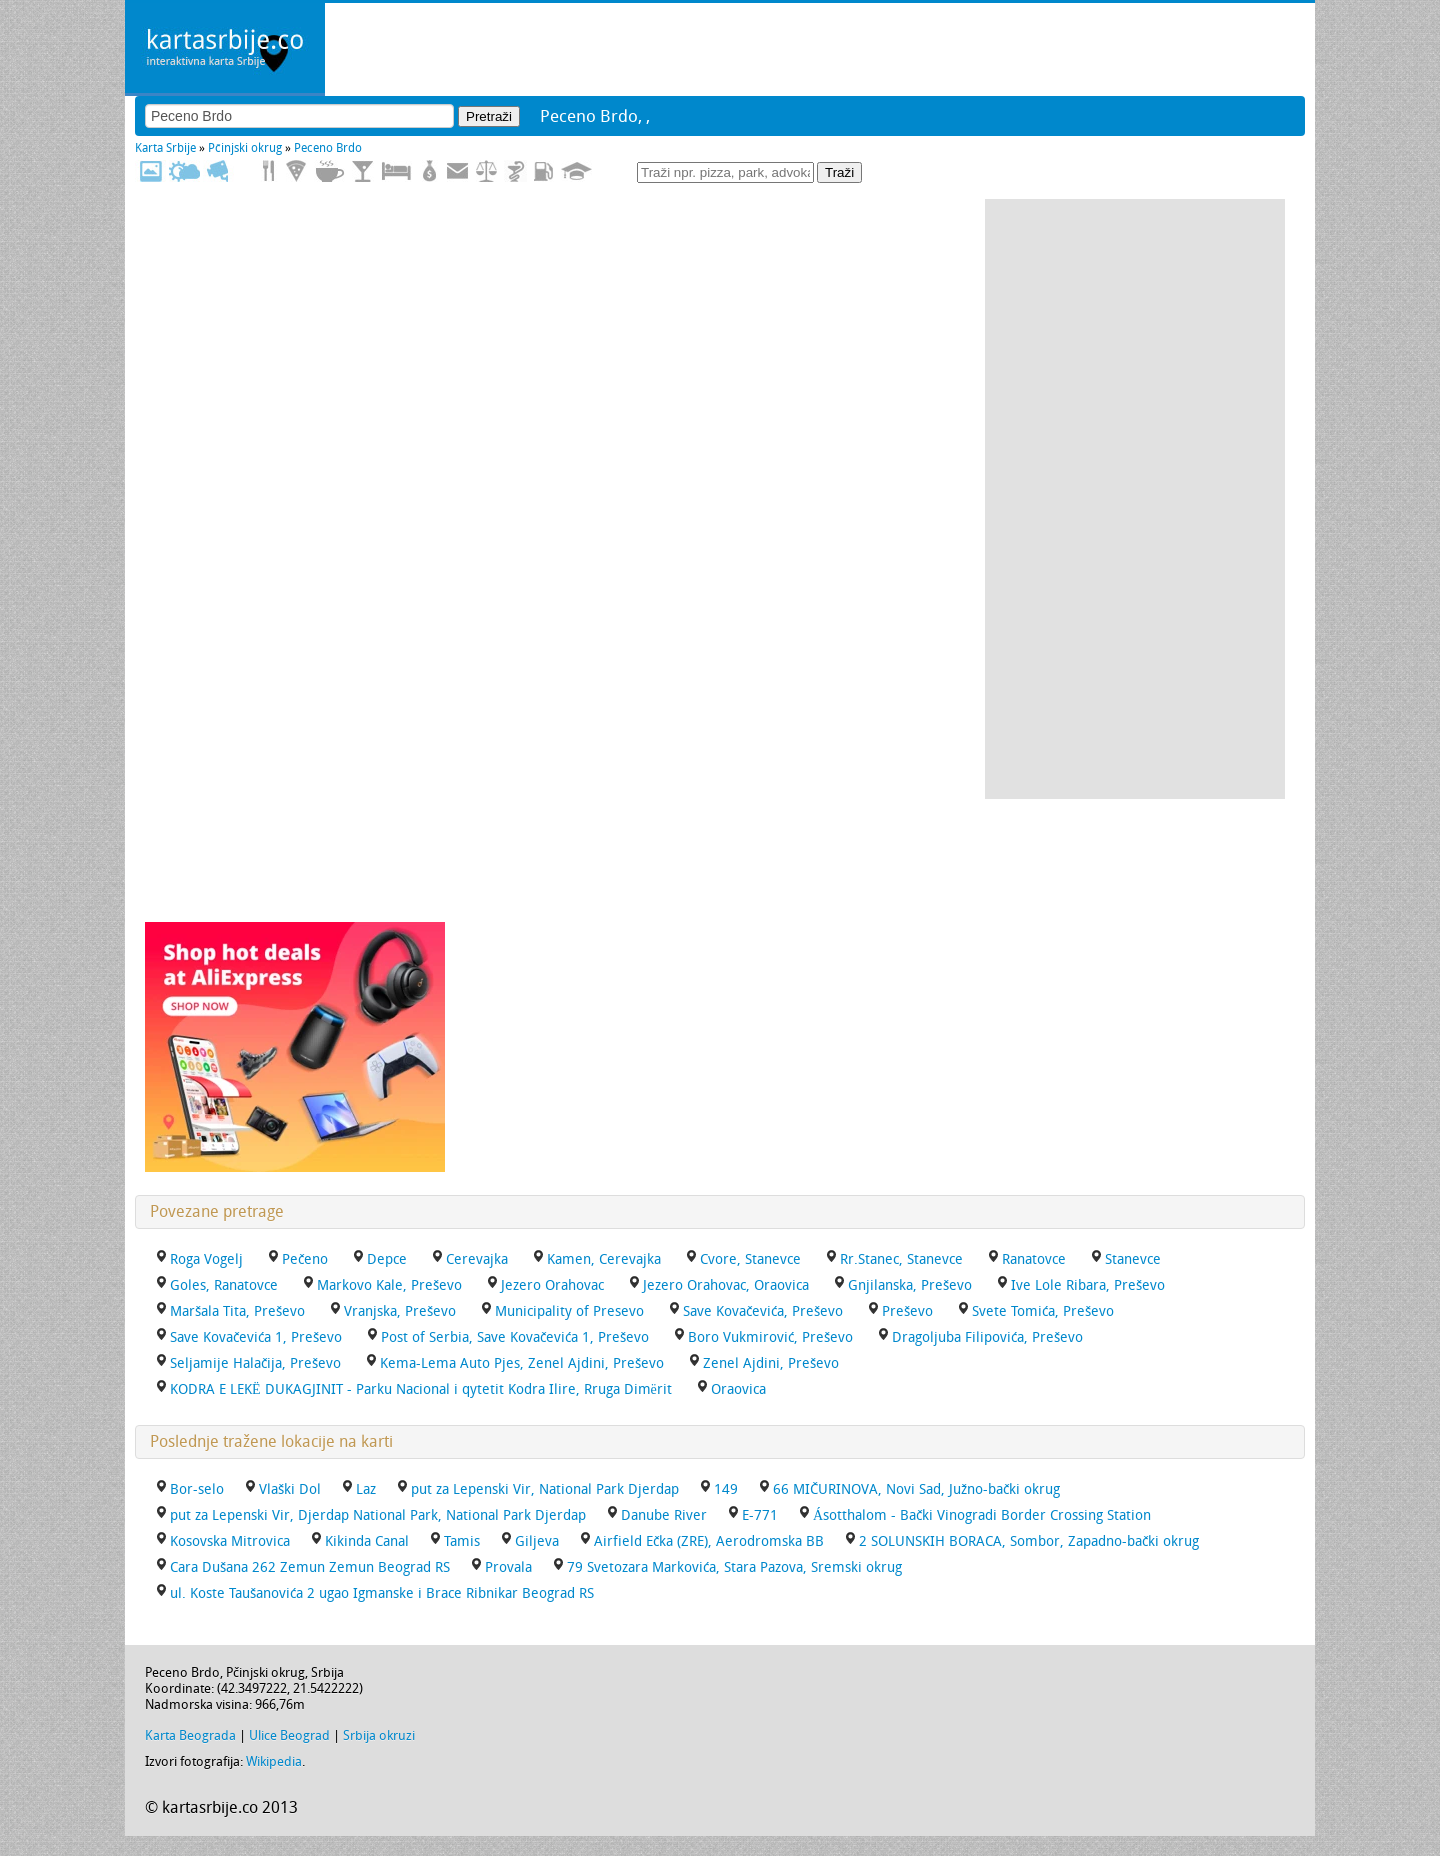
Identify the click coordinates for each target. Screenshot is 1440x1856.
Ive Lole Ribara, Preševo (1088, 1285)
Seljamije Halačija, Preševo (255, 1363)
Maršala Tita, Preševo (237, 1311)
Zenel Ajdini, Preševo (771, 1363)
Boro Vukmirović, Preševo (770, 1337)
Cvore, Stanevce (750, 1259)
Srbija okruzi (379, 1735)
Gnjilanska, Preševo (910, 1285)
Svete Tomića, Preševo (1043, 1311)
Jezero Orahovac (552, 1285)
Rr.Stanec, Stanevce (901, 1259)
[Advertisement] (1135, 499)
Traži (839, 172)
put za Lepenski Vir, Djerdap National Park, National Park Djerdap (378, 1515)
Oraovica (738, 1389)
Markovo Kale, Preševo (389, 1285)
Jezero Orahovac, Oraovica (726, 1285)
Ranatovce (1034, 1259)
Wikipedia (274, 1761)
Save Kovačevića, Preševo (763, 1311)
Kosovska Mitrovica (230, 1541)
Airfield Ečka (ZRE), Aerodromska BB (709, 1541)
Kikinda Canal (367, 1541)
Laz (366, 1489)
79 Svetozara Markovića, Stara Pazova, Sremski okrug (734, 1567)
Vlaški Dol (290, 1489)
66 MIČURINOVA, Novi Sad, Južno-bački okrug (916, 1489)
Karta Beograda (190, 1735)
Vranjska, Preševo (400, 1311)
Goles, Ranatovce (224, 1285)
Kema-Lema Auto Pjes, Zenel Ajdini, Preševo (522, 1363)
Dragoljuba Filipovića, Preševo (987, 1337)
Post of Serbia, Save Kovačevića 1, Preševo (515, 1337)
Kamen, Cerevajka (604, 1259)
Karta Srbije (165, 148)
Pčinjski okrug (245, 148)
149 (726, 1489)
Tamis (462, 1541)
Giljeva (537, 1541)
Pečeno (305, 1259)
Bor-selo (197, 1489)
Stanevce (1133, 1259)
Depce (387, 1259)
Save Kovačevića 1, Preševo (256, 1337)
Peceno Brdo (328, 148)
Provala (508, 1567)
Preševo (907, 1311)
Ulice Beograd (289, 1735)
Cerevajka (477, 1259)
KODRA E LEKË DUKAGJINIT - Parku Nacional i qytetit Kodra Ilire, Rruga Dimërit (421, 1389)
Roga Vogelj (206, 1259)
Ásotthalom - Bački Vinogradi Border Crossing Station (982, 1515)
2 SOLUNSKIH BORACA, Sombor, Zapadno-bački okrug (1029, 1541)
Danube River (664, 1515)
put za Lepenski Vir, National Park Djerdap (545, 1489)
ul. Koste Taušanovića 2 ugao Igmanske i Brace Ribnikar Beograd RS (382, 1593)
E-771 (760, 1515)
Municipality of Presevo (569, 1311)
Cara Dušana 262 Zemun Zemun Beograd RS (310, 1567)
